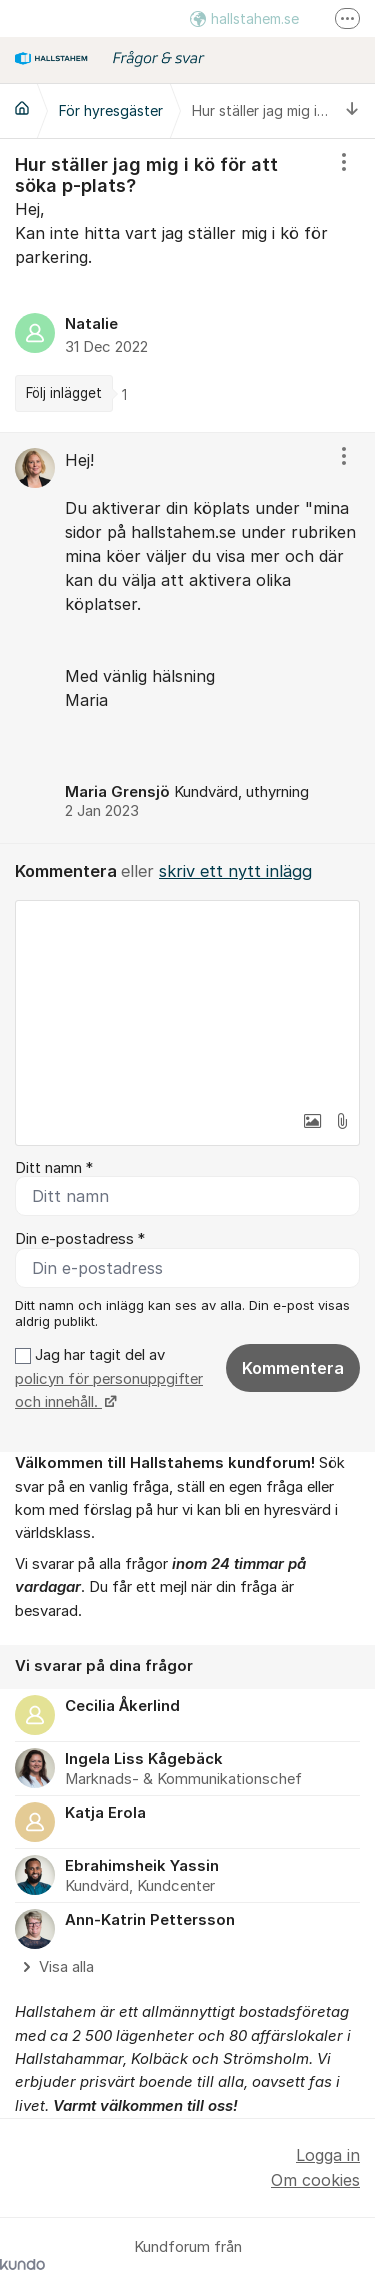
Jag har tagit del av (109, 1378)
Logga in (328, 2155)
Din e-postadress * (80, 1239)
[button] (312, 1121)
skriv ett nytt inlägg (235, 871)
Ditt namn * (54, 1168)
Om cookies (315, 2180)
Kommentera (293, 1368)
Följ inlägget (64, 393)
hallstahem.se (244, 18)
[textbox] (187, 1001)
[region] (187, 285)
